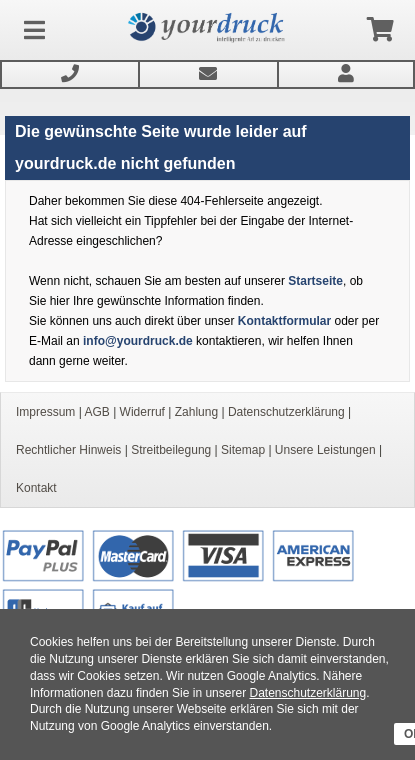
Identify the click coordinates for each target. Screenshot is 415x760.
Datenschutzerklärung (307, 693)
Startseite (315, 281)
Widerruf (142, 412)
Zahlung (196, 412)
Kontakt (36, 488)
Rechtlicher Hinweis (68, 450)
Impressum (45, 412)
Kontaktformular (284, 321)
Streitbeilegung (171, 450)
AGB (96, 412)
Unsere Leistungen (325, 450)
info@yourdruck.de (138, 341)
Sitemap (243, 450)
